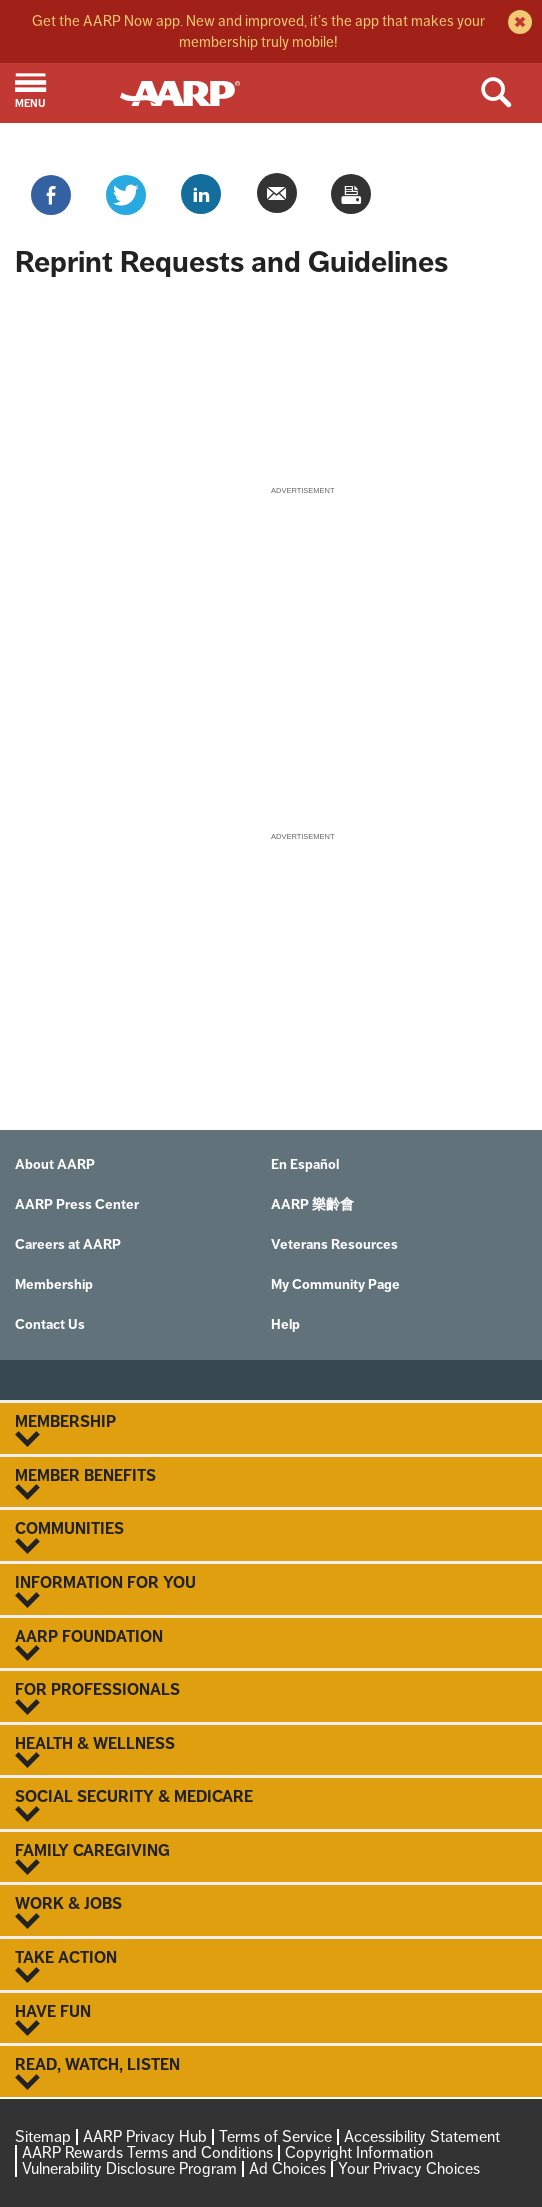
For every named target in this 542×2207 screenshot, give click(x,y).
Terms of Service (275, 2136)
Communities (271, 1537)
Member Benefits (271, 1484)
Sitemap (43, 2136)
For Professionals (271, 1698)
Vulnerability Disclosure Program (129, 2168)
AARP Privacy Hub (145, 2136)
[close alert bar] (517, 24)
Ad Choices (287, 2168)
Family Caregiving (271, 1859)
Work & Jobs (271, 1912)
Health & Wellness (271, 1752)
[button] (60, 93)
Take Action (271, 1966)
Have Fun (271, 2020)
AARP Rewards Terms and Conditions (147, 2152)
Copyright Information (359, 2152)
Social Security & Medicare (271, 1805)
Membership (271, 1430)
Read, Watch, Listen (271, 2073)
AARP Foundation (271, 1645)
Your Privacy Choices (409, 2168)
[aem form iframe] (271, 384)
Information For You (271, 1591)
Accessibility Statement (422, 2136)
